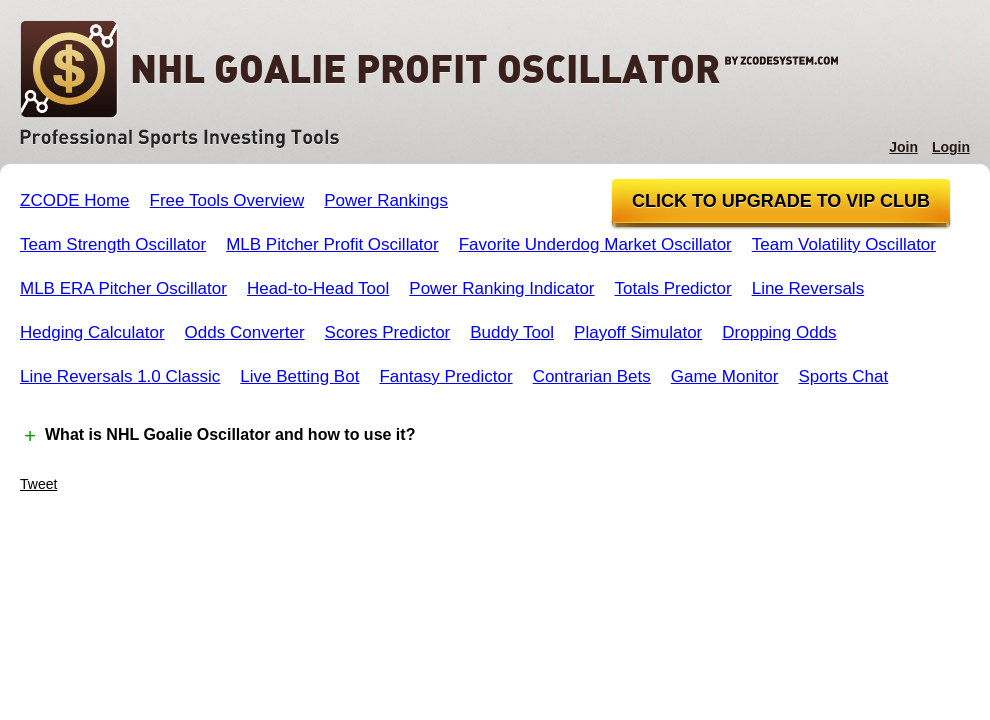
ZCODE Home (75, 200)
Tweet (38, 484)
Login (951, 147)
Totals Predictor (673, 288)
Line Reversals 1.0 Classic (120, 376)
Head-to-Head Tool (318, 288)
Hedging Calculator (92, 332)
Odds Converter (245, 332)
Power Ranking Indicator (501, 288)
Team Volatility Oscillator (844, 244)
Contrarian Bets (592, 376)
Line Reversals (808, 288)
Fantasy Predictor (445, 376)
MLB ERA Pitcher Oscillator (123, 288)
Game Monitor (725, 376)
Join (903, 147)
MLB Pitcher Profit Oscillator (332, 244)
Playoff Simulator (638, 332)
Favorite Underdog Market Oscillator (595, 244)
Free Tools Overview (227, 200)
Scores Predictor (388, 332)
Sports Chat (843, 376)
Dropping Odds (779, 332)
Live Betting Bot (299, 376)
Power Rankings (386, 200)
